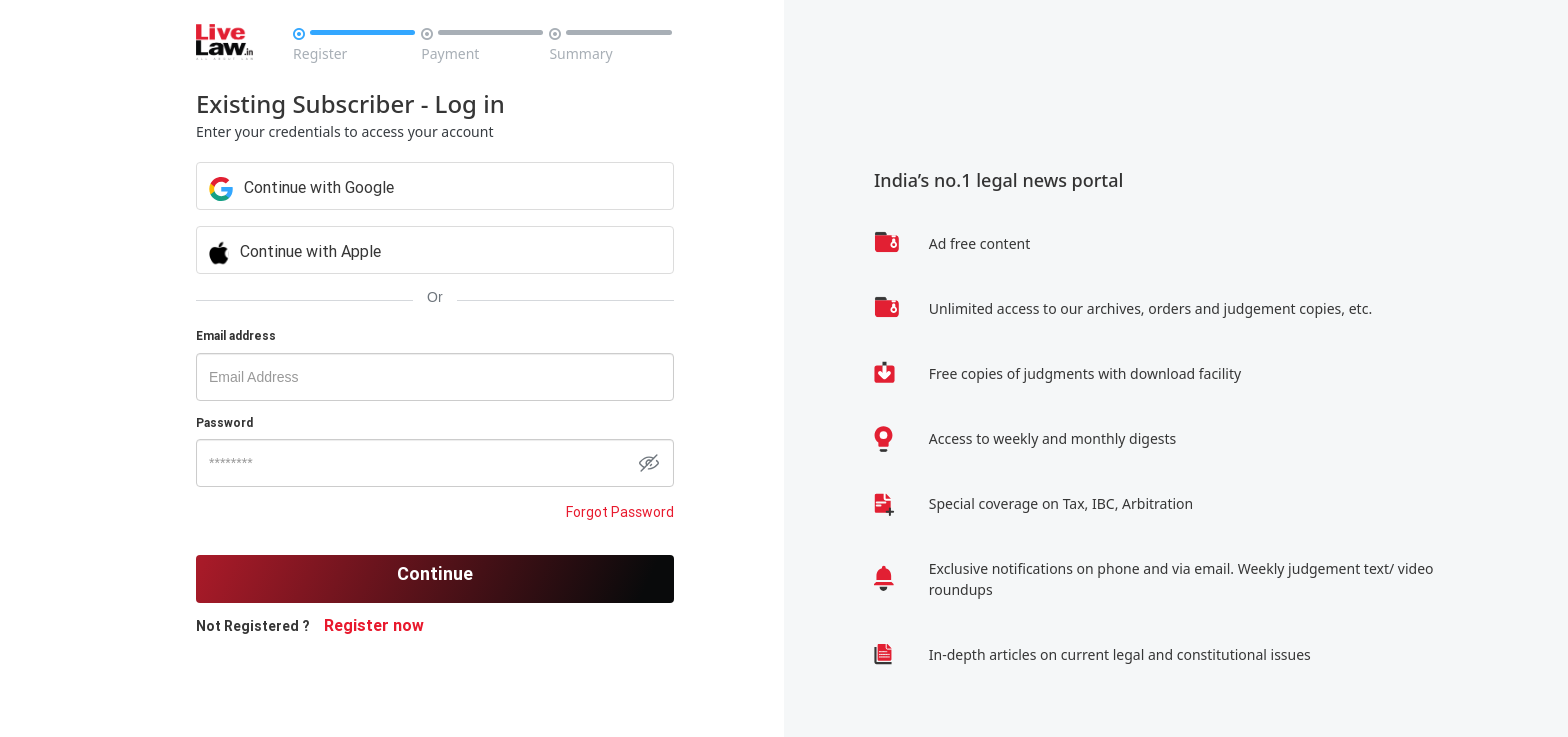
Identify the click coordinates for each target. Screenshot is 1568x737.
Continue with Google (301, 187)
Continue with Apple (295, 251)
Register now (374, 625)
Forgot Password (620, 512)
